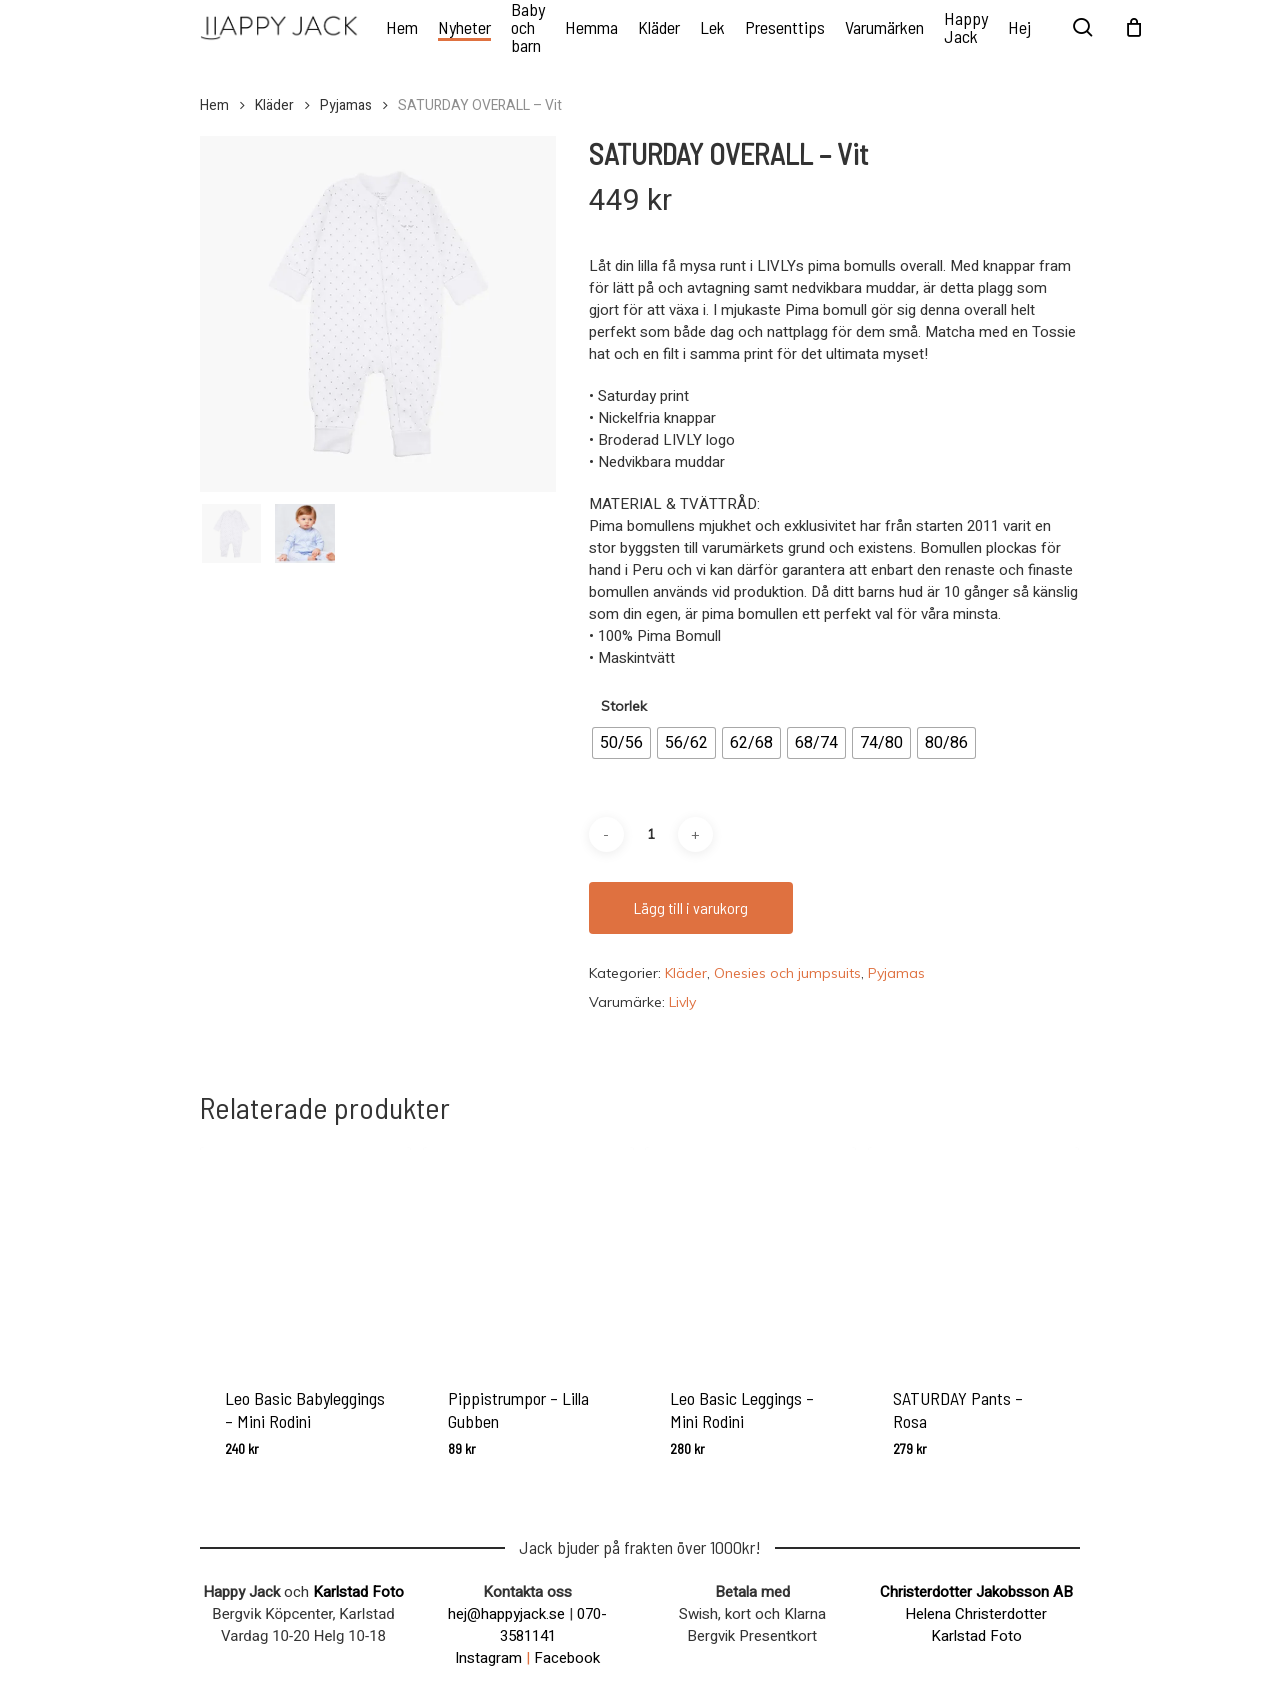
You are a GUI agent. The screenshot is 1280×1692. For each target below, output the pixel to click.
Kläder (274, 106)
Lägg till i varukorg (691, 907)
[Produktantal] (651, 834)
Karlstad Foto (358, 1592)
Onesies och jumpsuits (787, 973)
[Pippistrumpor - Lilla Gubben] (528, 1252)
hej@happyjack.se (506, 1614)
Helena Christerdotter (976, 1614)
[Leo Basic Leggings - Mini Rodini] (750, 1252)
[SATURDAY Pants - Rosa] (973, 1252)
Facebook (567, 1658)
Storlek (624, 706)
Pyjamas (346, 106)
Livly (682, 1002)
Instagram (488, 1658)
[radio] (621, 743)
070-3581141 (554, 1625)
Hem (214, 106)
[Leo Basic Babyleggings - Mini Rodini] (305, 1252)
